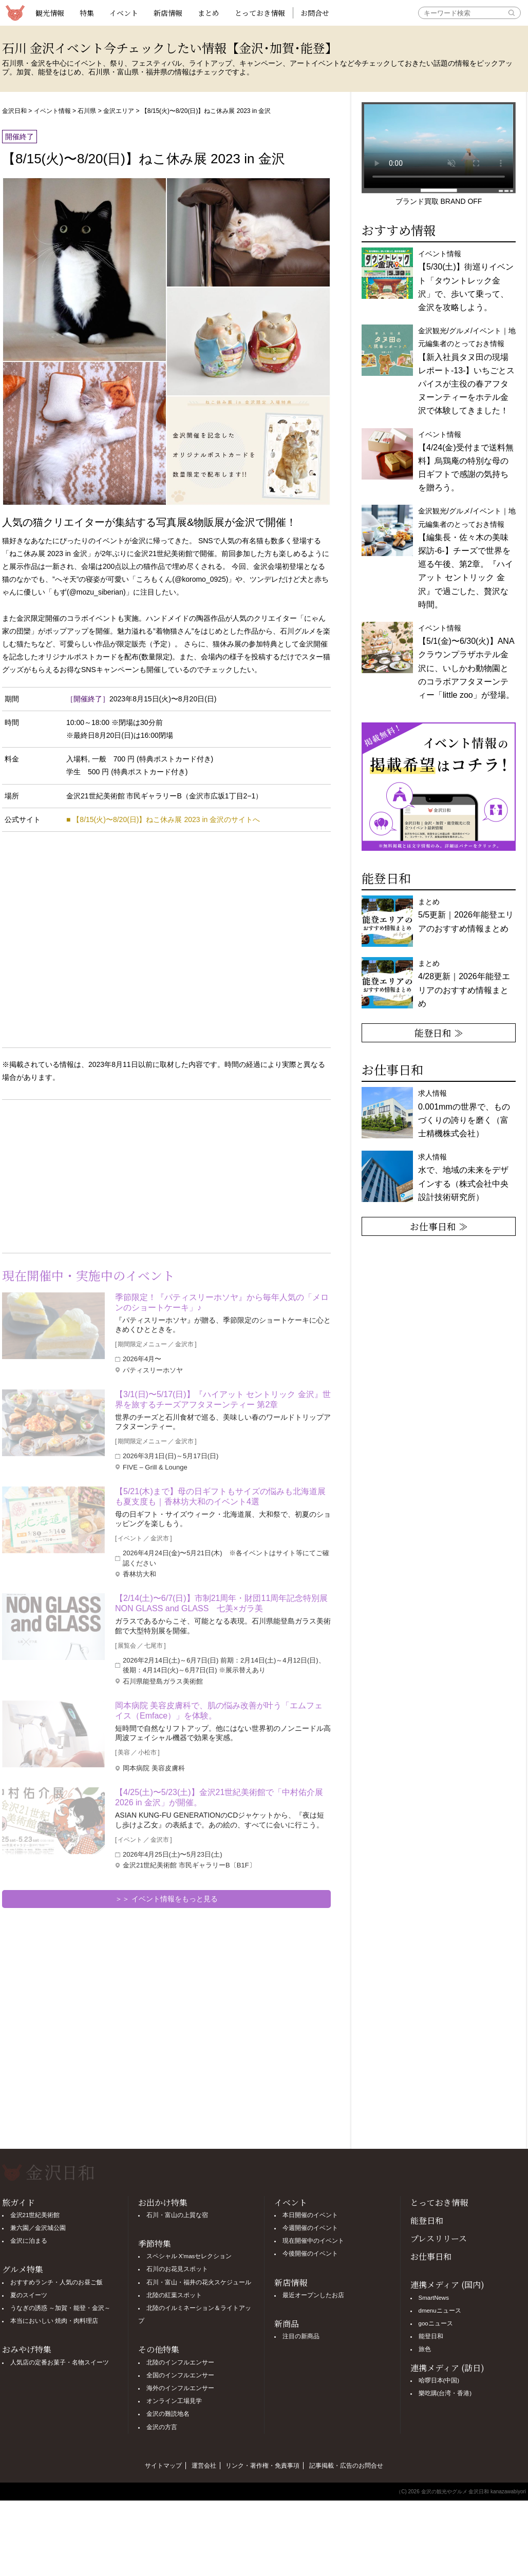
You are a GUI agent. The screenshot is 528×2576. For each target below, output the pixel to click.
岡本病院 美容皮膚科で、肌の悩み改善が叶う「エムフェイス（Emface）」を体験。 (219, 1710)
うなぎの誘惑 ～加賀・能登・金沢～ (60, 2308)
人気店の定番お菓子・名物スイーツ (59, 2362)
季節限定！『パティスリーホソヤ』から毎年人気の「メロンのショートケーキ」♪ (222, 1302)
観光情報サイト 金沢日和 (15, 13)
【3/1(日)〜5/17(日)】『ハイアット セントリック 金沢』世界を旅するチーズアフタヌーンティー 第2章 (223, 1399)
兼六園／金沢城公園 (38, 2228)
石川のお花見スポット (177, 2269)
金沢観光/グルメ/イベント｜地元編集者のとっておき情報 (467, 371)
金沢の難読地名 (168, 2414)
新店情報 (168, 13)
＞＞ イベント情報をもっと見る (166, 1899)
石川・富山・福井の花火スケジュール (198, 2282)
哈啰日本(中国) (439, 2380)
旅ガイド (18, 2202)
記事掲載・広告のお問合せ (346, 2465)
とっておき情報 (260, 13)
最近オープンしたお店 (313, 2295)
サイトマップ (163, 2465)
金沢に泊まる (28, 2241)
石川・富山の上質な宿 (177, 2215)
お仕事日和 (430, 2256)
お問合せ (314, 13)
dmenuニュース (440, 2310)
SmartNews (434, 2298)
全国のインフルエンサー (180, 2375)
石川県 (87, 111)
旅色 (425, 2349)
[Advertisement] (84, 1174)
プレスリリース (438, 2238)
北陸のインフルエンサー (180, 2362)
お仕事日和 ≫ (439, 1226)
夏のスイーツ (28, 2295)
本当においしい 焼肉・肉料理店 (54, 2321)
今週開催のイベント (310, 2228)
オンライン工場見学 (174, 2401)
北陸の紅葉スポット (174, 2295)
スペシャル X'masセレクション (189, 2256)
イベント (123, 13)
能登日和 (426, 2220)
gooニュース (436, 2323)
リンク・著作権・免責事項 (262, 2465)
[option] (439, 786)
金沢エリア (118, 111)
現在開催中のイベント (313, 2241)
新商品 (286, 2324)
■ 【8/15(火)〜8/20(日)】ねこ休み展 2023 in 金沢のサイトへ (163, 819)
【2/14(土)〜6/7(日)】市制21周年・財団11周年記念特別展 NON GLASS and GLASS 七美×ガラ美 (223, 1603)
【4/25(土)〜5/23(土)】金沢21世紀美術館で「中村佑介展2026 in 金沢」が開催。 (219, 1797)
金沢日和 (14, 111)
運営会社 (204, 2465)
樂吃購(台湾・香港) (445, 2393)
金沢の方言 (161, 2427)
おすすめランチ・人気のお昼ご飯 (56, 2282)
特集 (87, 13)
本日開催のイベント (310, 2215)
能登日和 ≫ (438, 1032)
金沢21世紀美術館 (35, 2215)
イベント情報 (52, 111)
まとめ (208, 13)
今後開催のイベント (310, 2253)
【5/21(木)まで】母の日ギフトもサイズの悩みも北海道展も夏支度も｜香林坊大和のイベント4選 (220, 1496)
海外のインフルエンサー (180, 2388)
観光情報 (49, 13)
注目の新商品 (300, 2336)
